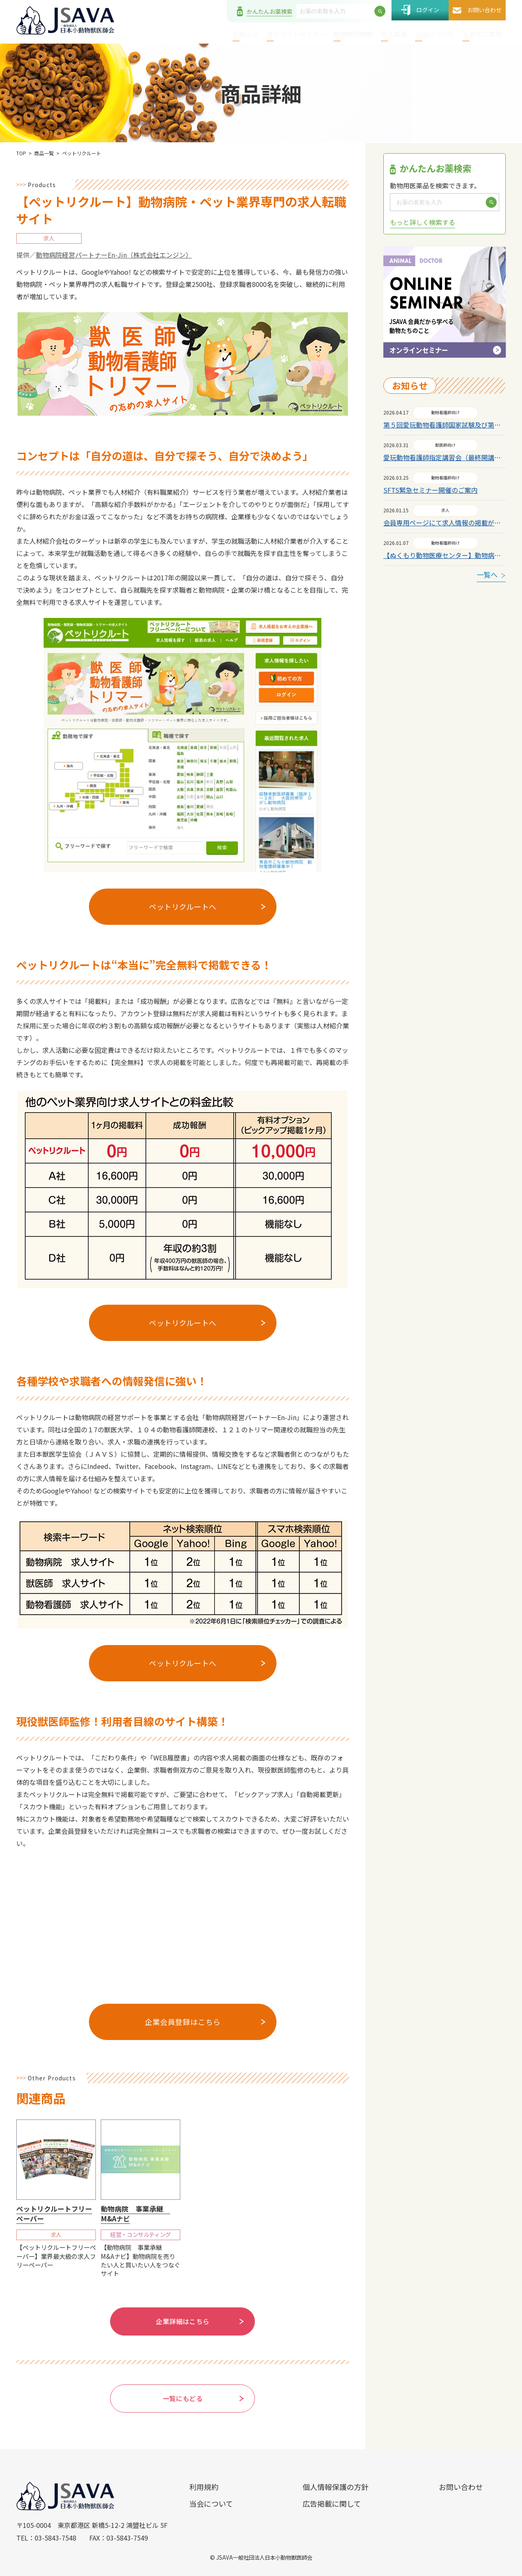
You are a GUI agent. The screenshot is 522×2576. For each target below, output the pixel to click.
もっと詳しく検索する (422, 222)
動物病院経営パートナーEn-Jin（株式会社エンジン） (114, 255)
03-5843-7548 (55, 2538)
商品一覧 (44, 153)
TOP (21, 153)
